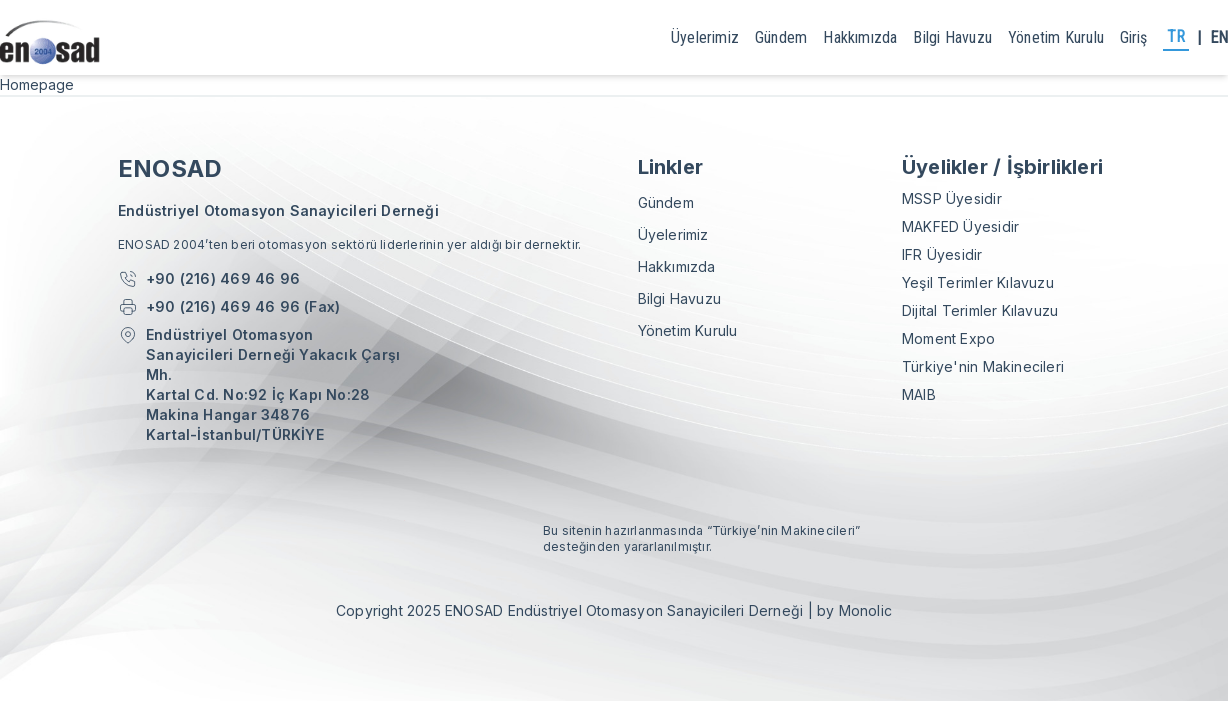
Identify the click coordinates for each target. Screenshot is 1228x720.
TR (1176, 36)
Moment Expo (948, 338)
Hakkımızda (860, 37)
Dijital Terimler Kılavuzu (980, 310)
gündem (781, 37)
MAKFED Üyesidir (960, 226)
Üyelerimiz (705, 37)
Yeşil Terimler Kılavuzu (978, 282)
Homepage (37, 84)
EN (1219, 37)
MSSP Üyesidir (952, 198)
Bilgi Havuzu (952, 37)
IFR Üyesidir (942, 254)
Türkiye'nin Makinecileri (983, 366)
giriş (1133, 37)
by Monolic (854, 610)
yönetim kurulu (1056, 37)
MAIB (919, 394)
